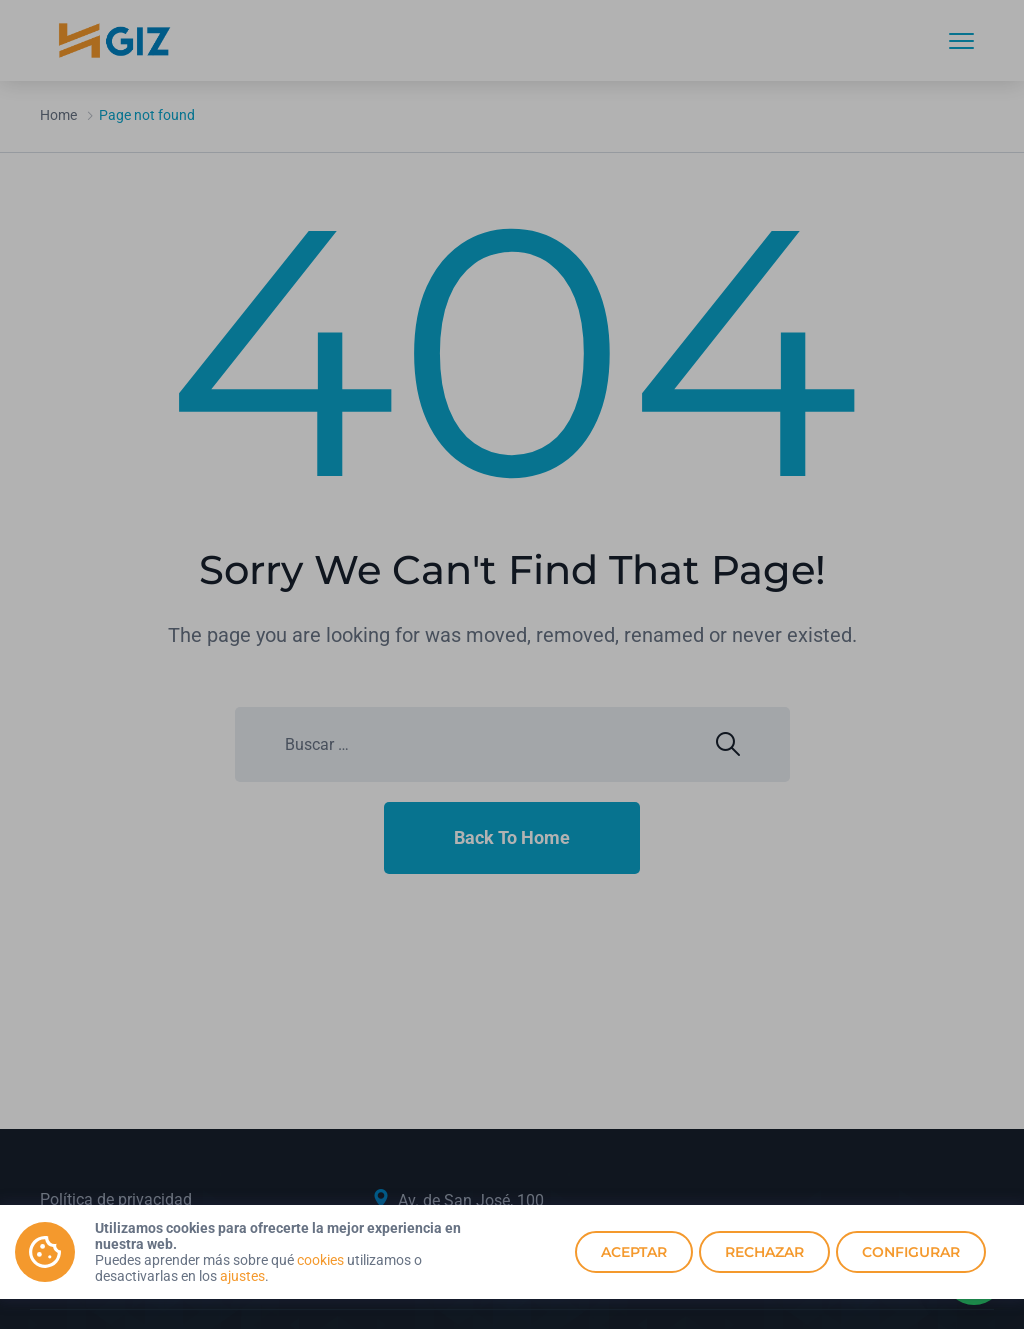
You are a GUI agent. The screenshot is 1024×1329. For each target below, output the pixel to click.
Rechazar (764, 1252)
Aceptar (634, 1252)
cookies (320, 1260)
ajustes (242, 1276)
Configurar (911, 1252)
